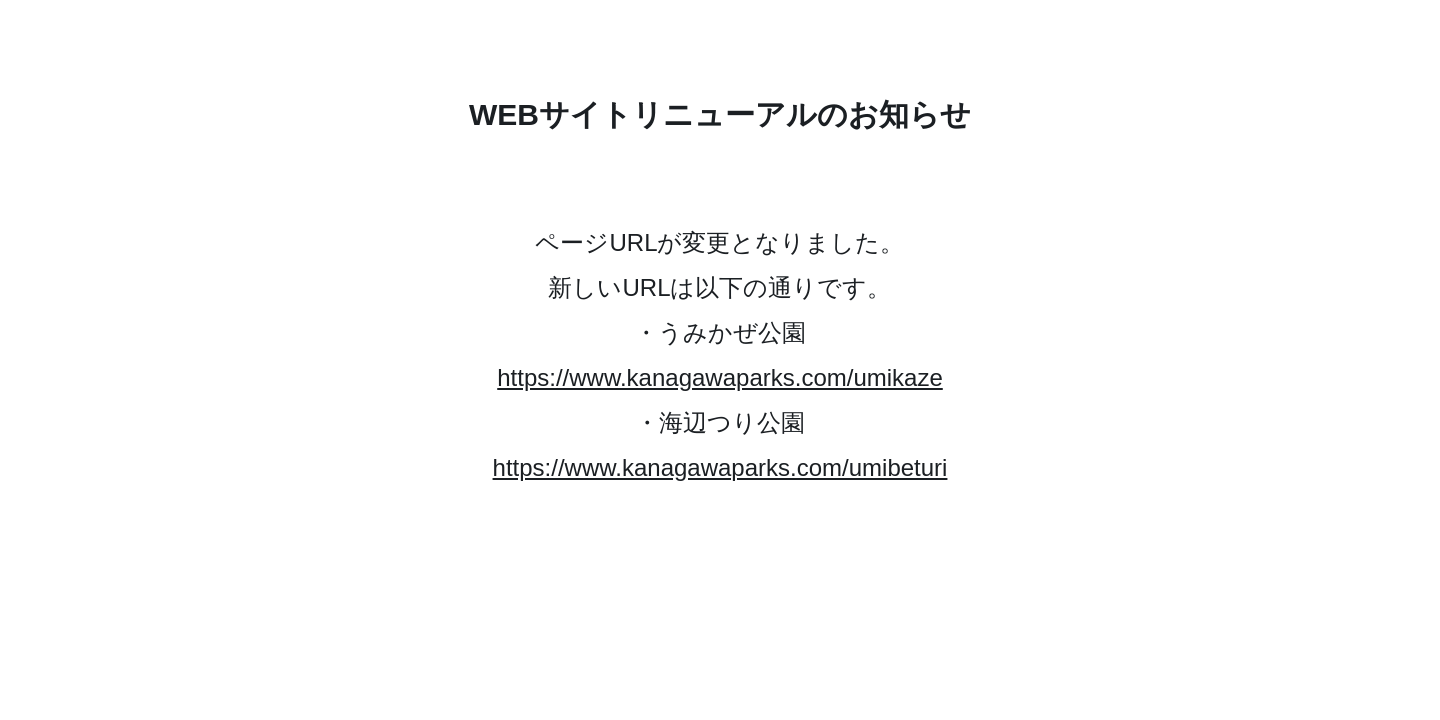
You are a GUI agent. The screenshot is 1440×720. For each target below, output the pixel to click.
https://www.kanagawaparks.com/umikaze (720, 377)
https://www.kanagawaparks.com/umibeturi (720, 467)
